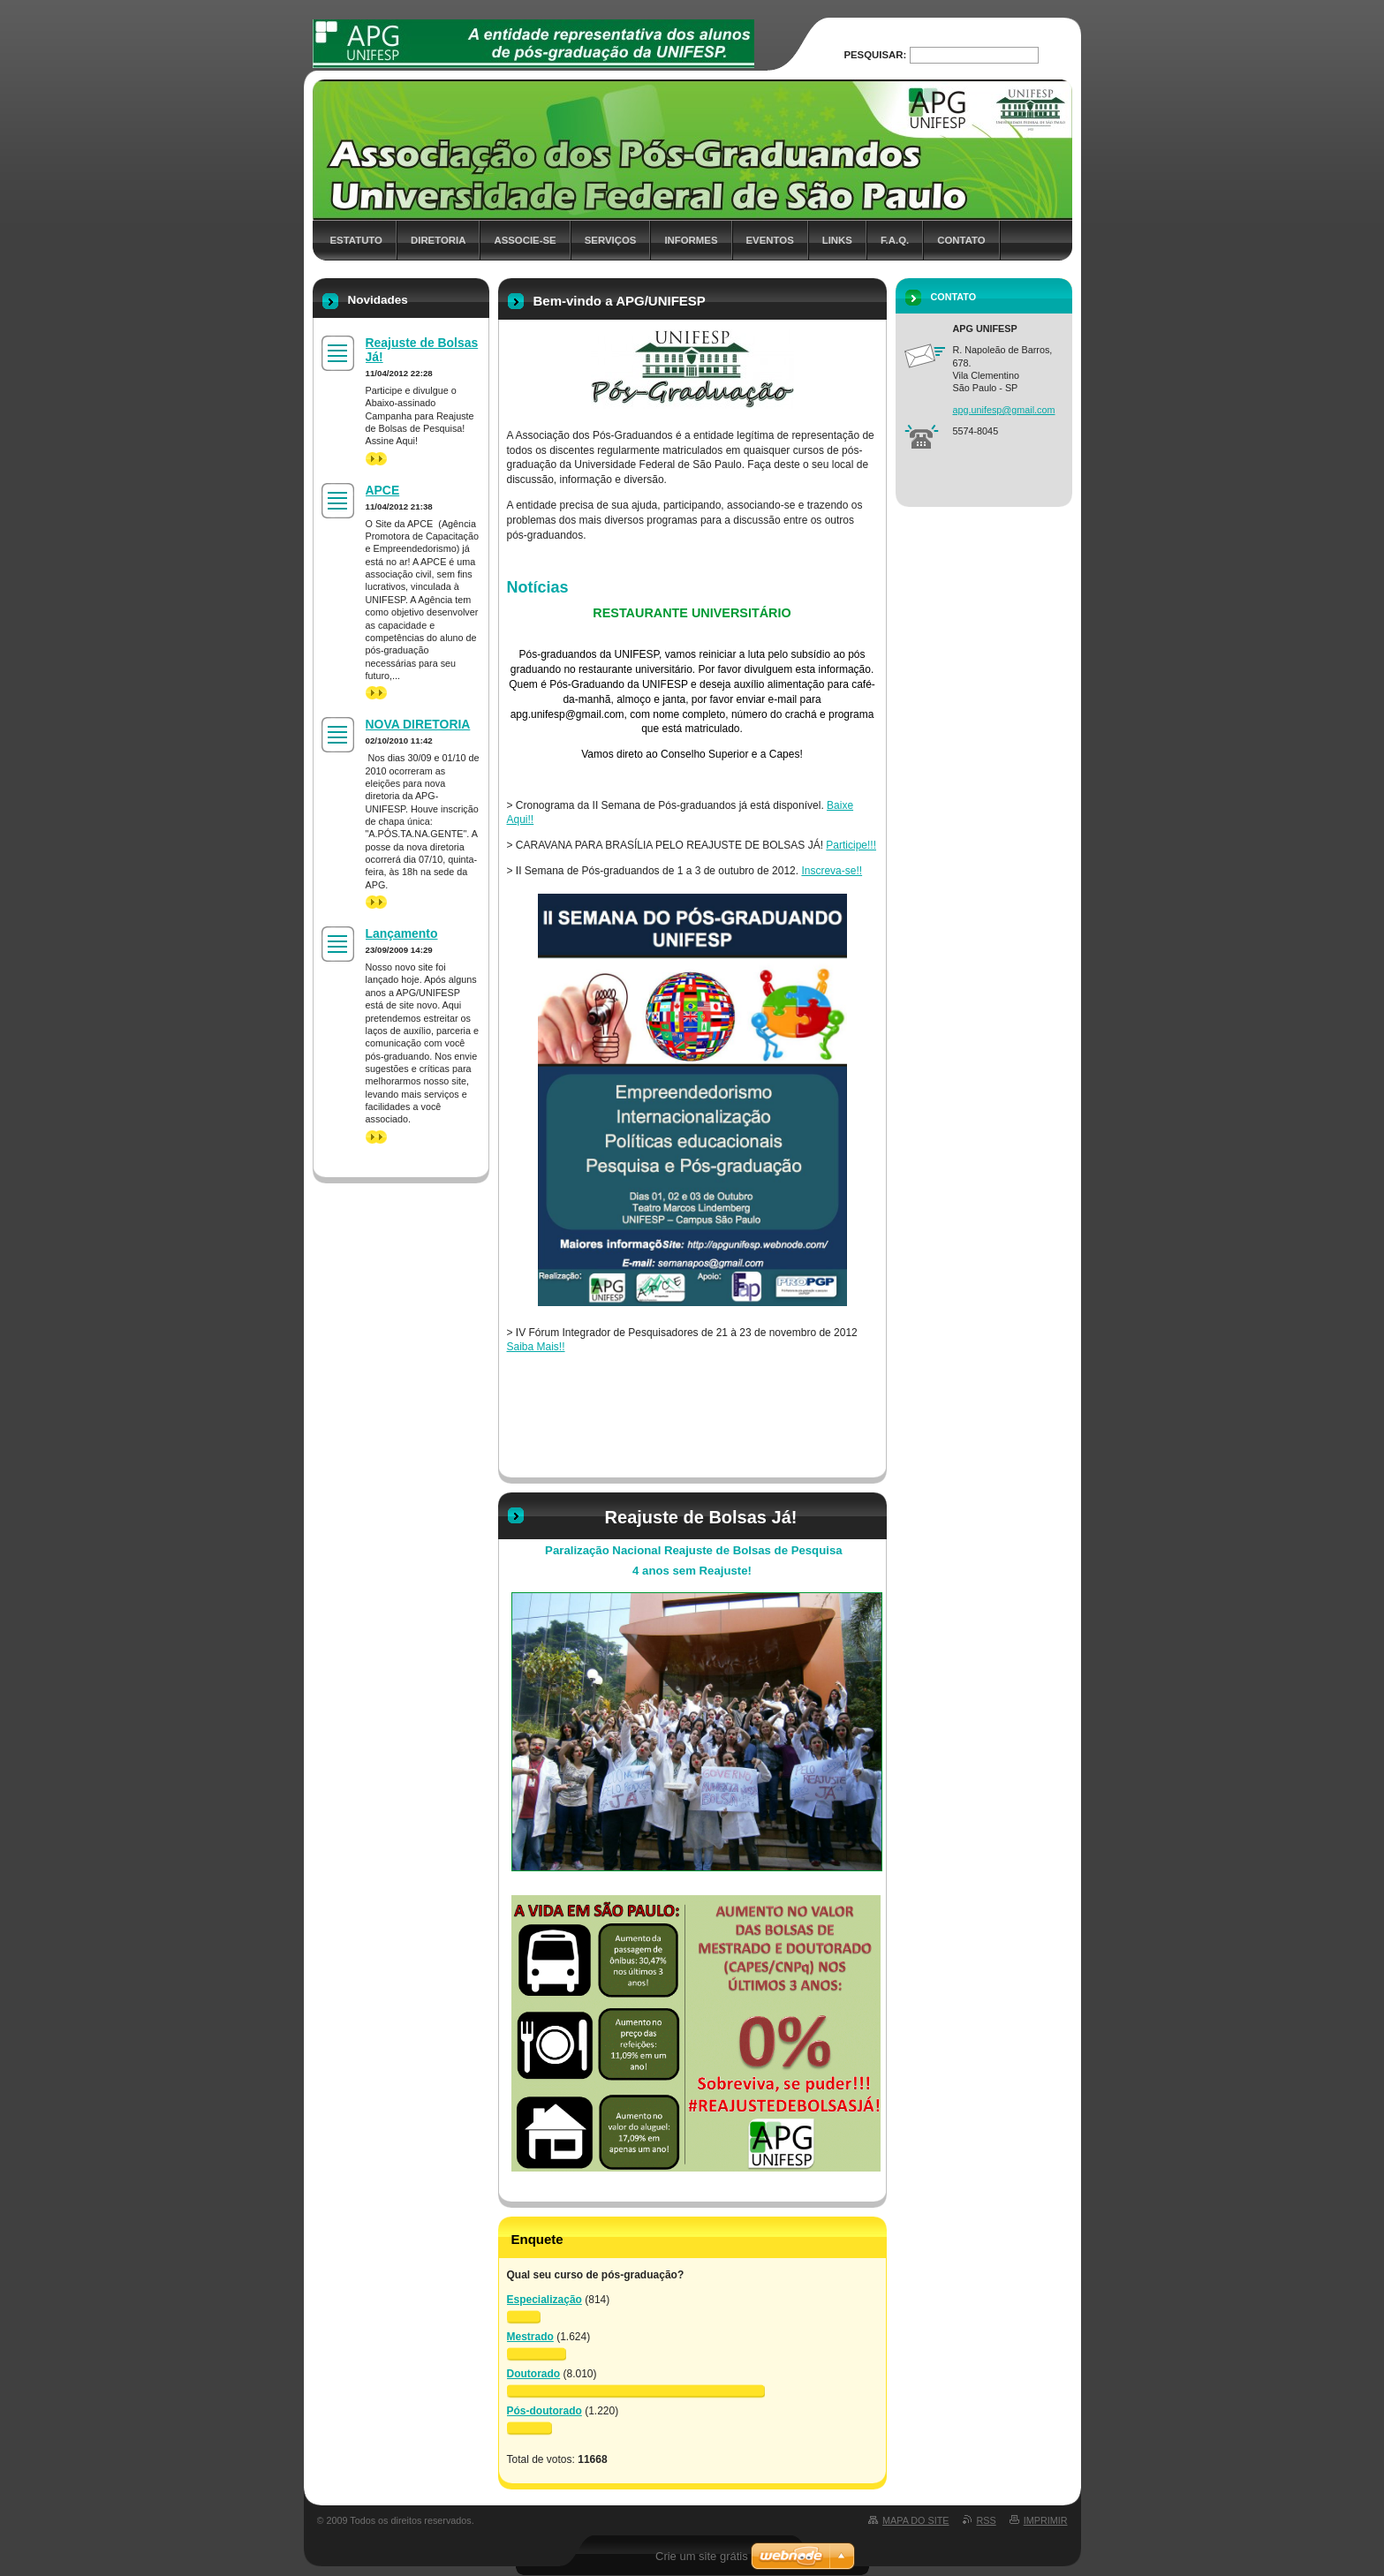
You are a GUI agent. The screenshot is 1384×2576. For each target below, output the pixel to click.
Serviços (611, 240)
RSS (986, 2520)
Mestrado (530, 2336)
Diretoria (438, 240)
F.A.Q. (895, 240)
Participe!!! (851, 845)
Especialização (544, 2299)
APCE (383, 490)
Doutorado (534, 2374)
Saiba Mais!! (536, 1347)
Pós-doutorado (544, 2411)
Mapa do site (915, 2520)
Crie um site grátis (701, 2556)
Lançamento (402, 933)
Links (837, 240)
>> (376, 458)
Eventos (770, 240)
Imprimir (1046, 2520)
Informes (690, 240)
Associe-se (525, 240)
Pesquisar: (874, 54)
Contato (961, 240)
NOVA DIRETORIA (418, 724)
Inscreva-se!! (831, 871)
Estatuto (356, 240)
